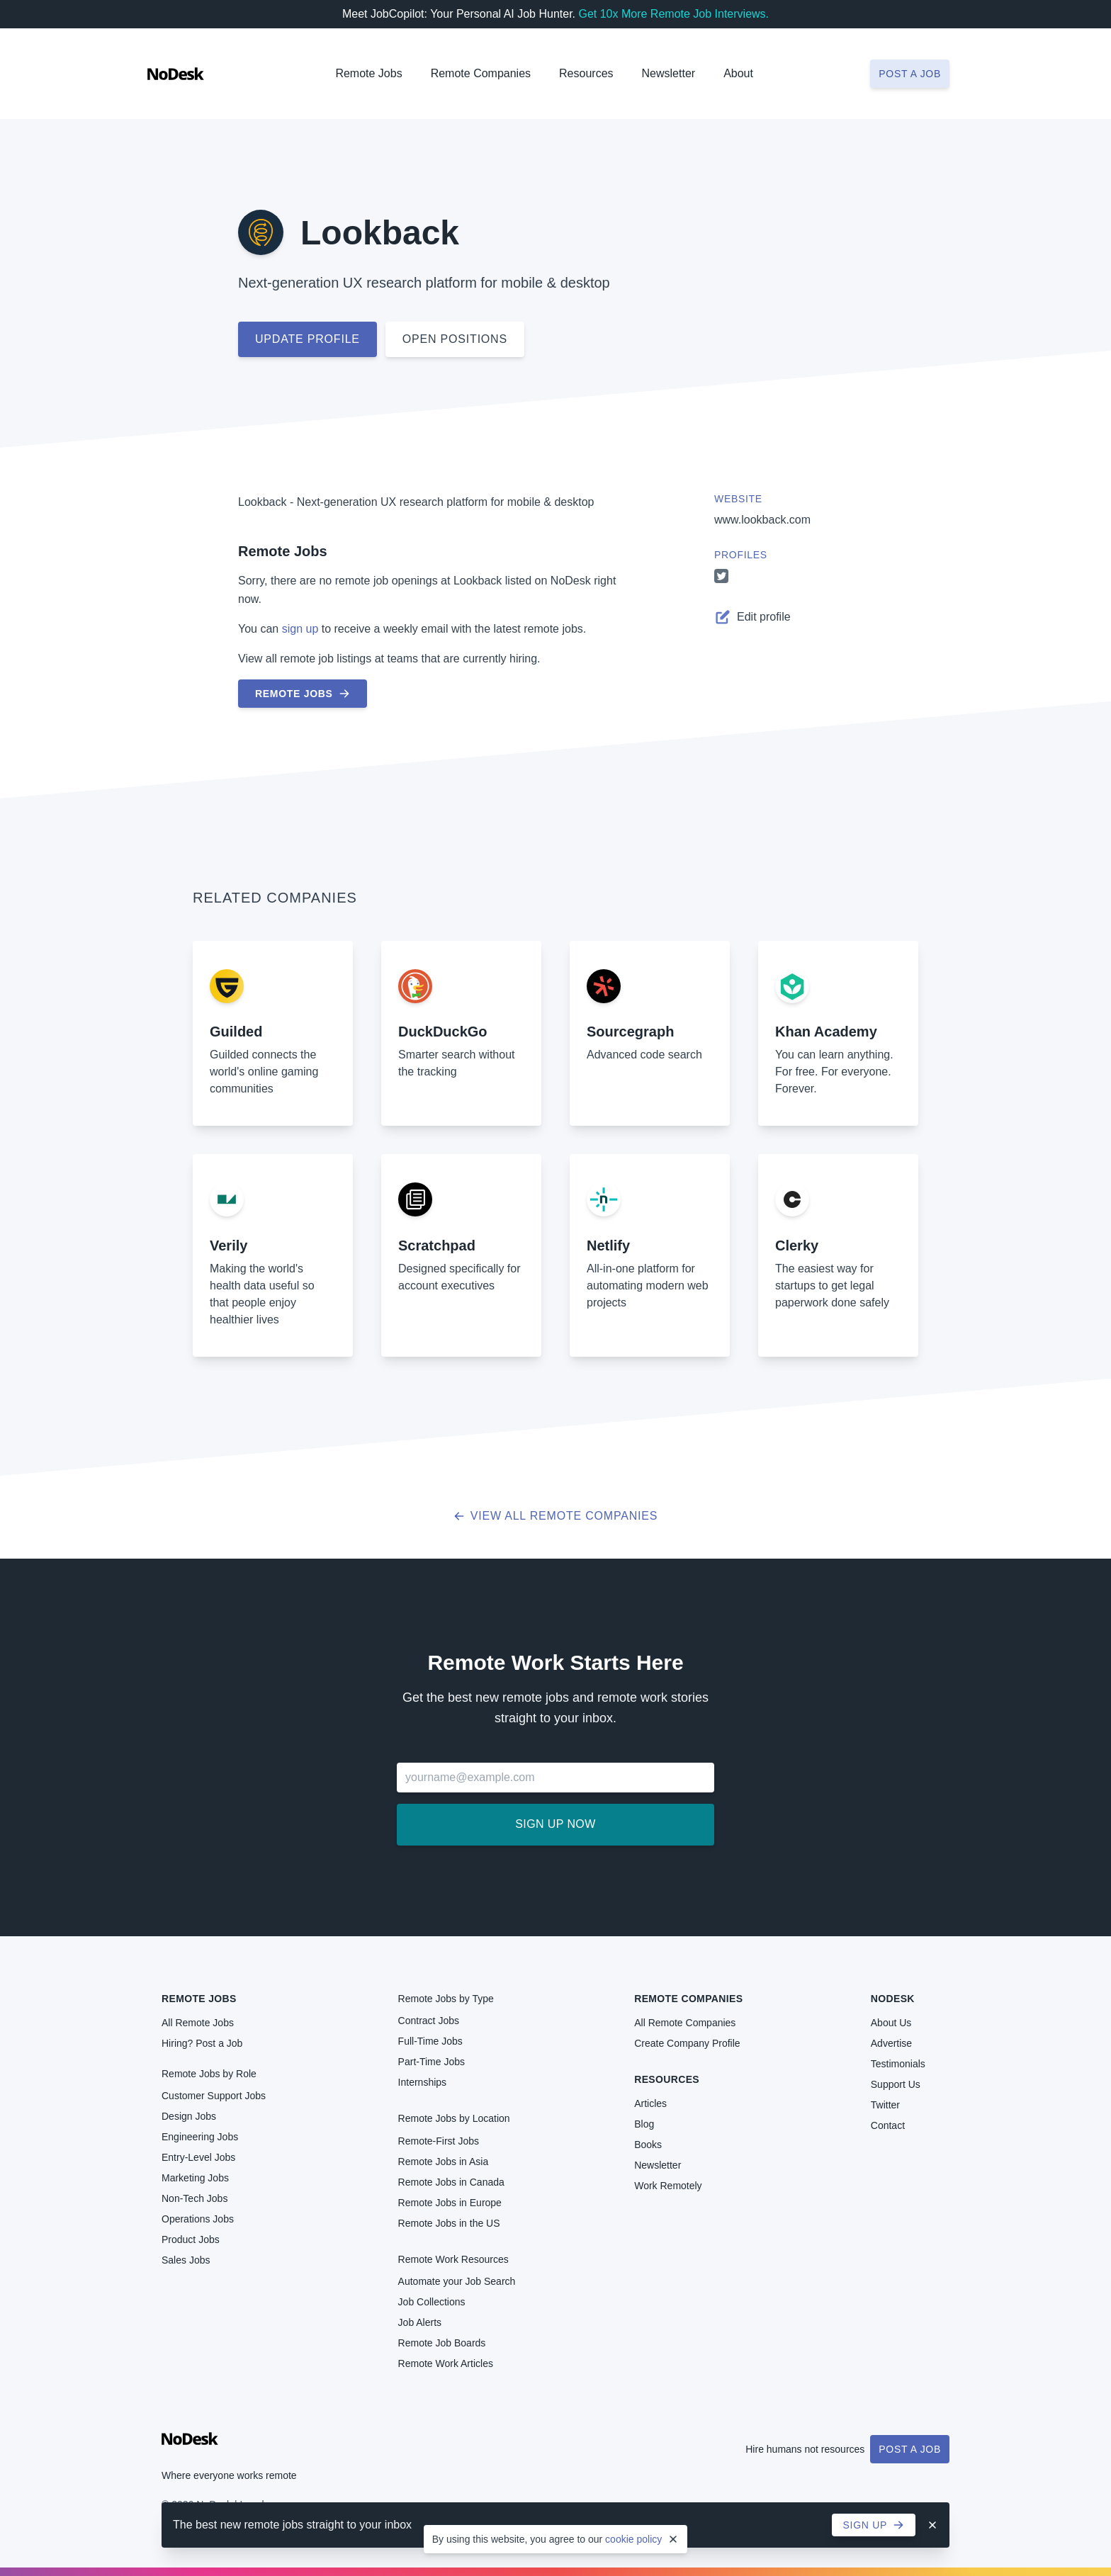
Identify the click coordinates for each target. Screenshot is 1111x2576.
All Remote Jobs (198, 2022)
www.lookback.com (762, 520)
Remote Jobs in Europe (450, 2202)
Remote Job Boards (442, 2343)
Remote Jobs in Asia (443, 2161)
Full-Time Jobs (430, 2041)
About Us (891, 2022)
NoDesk (893, 1998)
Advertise (891, 2043)
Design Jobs (189, 2116)
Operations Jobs (198, 2219)
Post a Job (910, 2449)
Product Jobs (191, 2239)
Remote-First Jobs (438, 2141)
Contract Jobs (428, 2020)
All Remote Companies (684, 2022)
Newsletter (669, 73)
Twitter (885, 2105)
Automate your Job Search (457, 2281)
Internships (422, 2082)
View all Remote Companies (555, 1516)
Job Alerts (419, 2322)
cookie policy (633, 2539)
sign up (300, 629)
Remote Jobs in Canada (451, 2182)
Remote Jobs (368, 73)
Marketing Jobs (195, 2178)
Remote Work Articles (445, 2363)
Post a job (910, 73)
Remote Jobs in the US (449, 2223)
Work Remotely (667, 2185)
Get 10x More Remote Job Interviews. (673, 14)
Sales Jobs (186, 2260)
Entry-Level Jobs (198, 2157)
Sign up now (555, 1824)
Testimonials (898, 2063)
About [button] (738, 73)
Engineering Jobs (200, 2136)
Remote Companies (481, 73)
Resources (666, 2079)
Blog (644, 2124)
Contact (888, 2125)
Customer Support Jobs (214, 2095)
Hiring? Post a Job (202, 2043)
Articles (650, 2103)
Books (648, 2144)
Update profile (307, 339)
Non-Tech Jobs (194, 2198)
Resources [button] (586, 73)
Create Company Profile (687, 2043)
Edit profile (752, 617)
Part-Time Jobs (431, 2061)
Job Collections (432, 2301)
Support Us (895, 2084)
